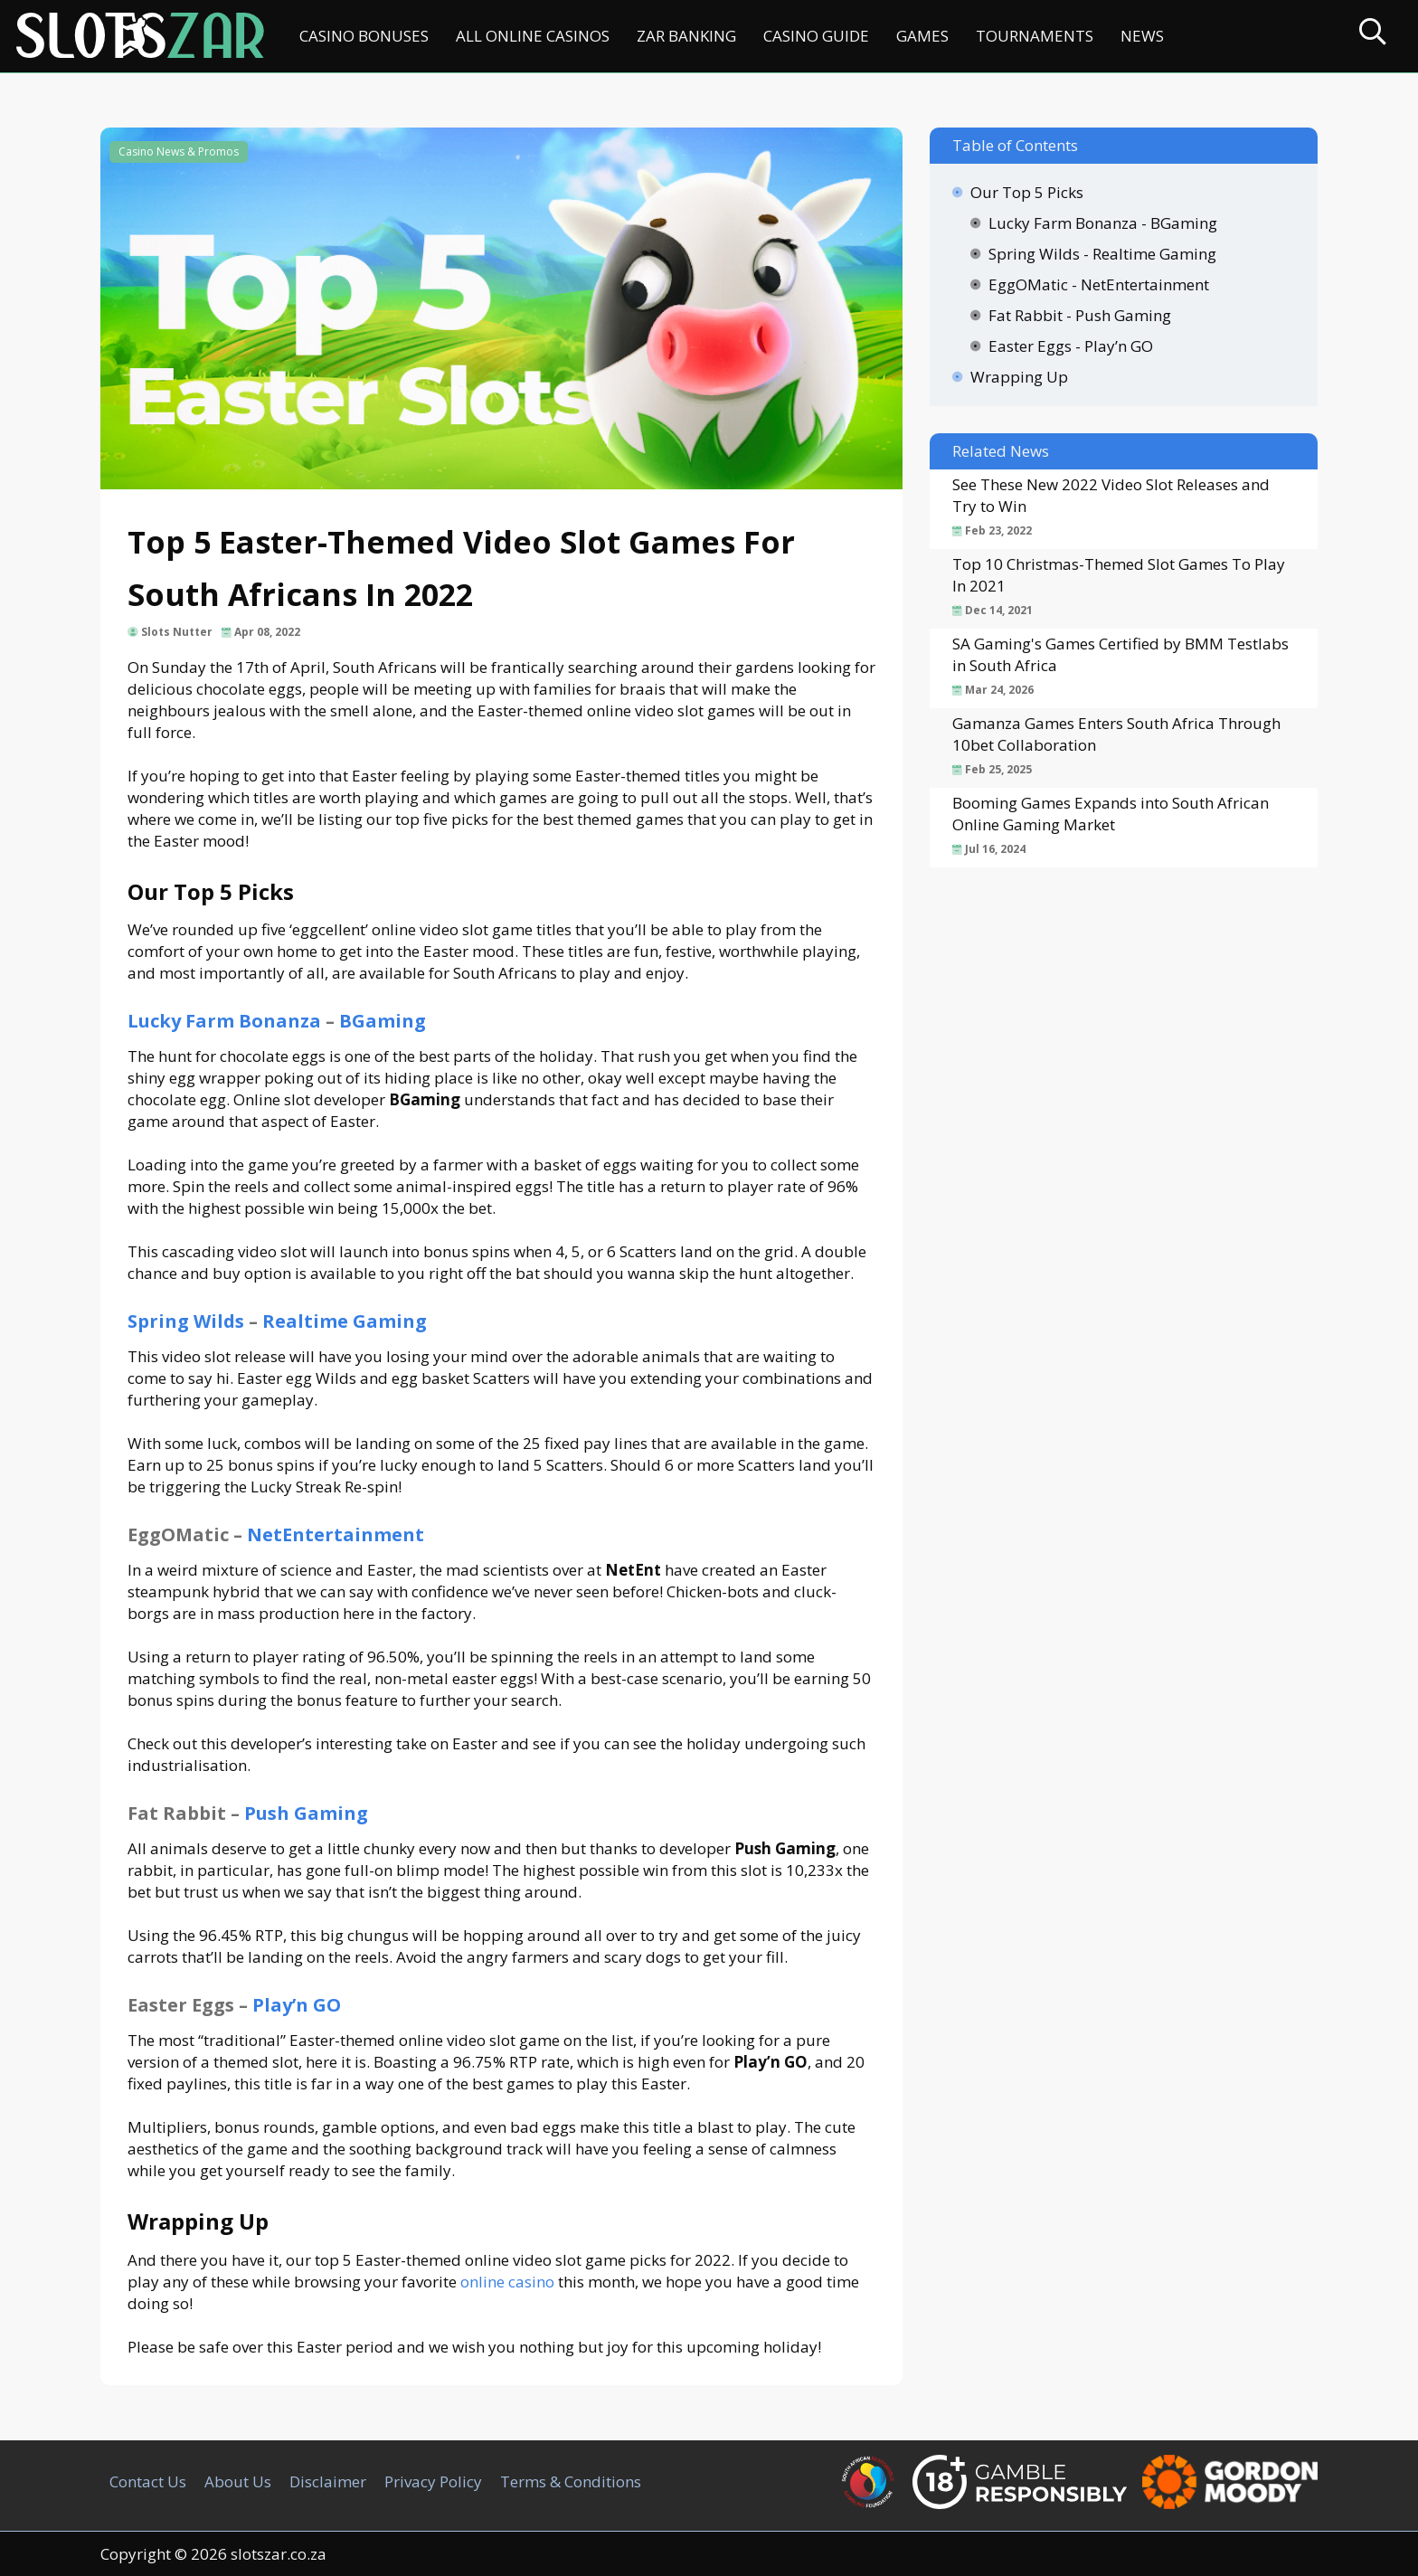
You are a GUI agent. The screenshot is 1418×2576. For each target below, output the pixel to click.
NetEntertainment (335, 1534)
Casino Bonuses (364, 35)
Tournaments (1034, 35)
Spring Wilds (186, 1321)
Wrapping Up (1019, 376)
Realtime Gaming (344, 1321)
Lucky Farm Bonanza (224, 1021)
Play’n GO (296, 2005)
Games (922, 35)
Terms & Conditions (570, 2481)
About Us (237, 2481)
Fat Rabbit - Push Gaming (1079, 315)
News (1142, 35)
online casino (507, 2281)
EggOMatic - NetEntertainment (1098, 284)
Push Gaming (306, 1813)
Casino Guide (816, 35)
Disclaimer (327, 2481)
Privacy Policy (433, 2481)
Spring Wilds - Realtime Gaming (1102, 253)
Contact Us (147, 2481)
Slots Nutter (177, 631)
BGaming (382, 1021)
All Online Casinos (533, 35)
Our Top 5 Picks (1026, 192)
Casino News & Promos (178, 151)
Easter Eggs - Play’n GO (1070, 346)
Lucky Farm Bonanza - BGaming (1102, 223)
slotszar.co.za (278, 2553)
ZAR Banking (686, 35)
